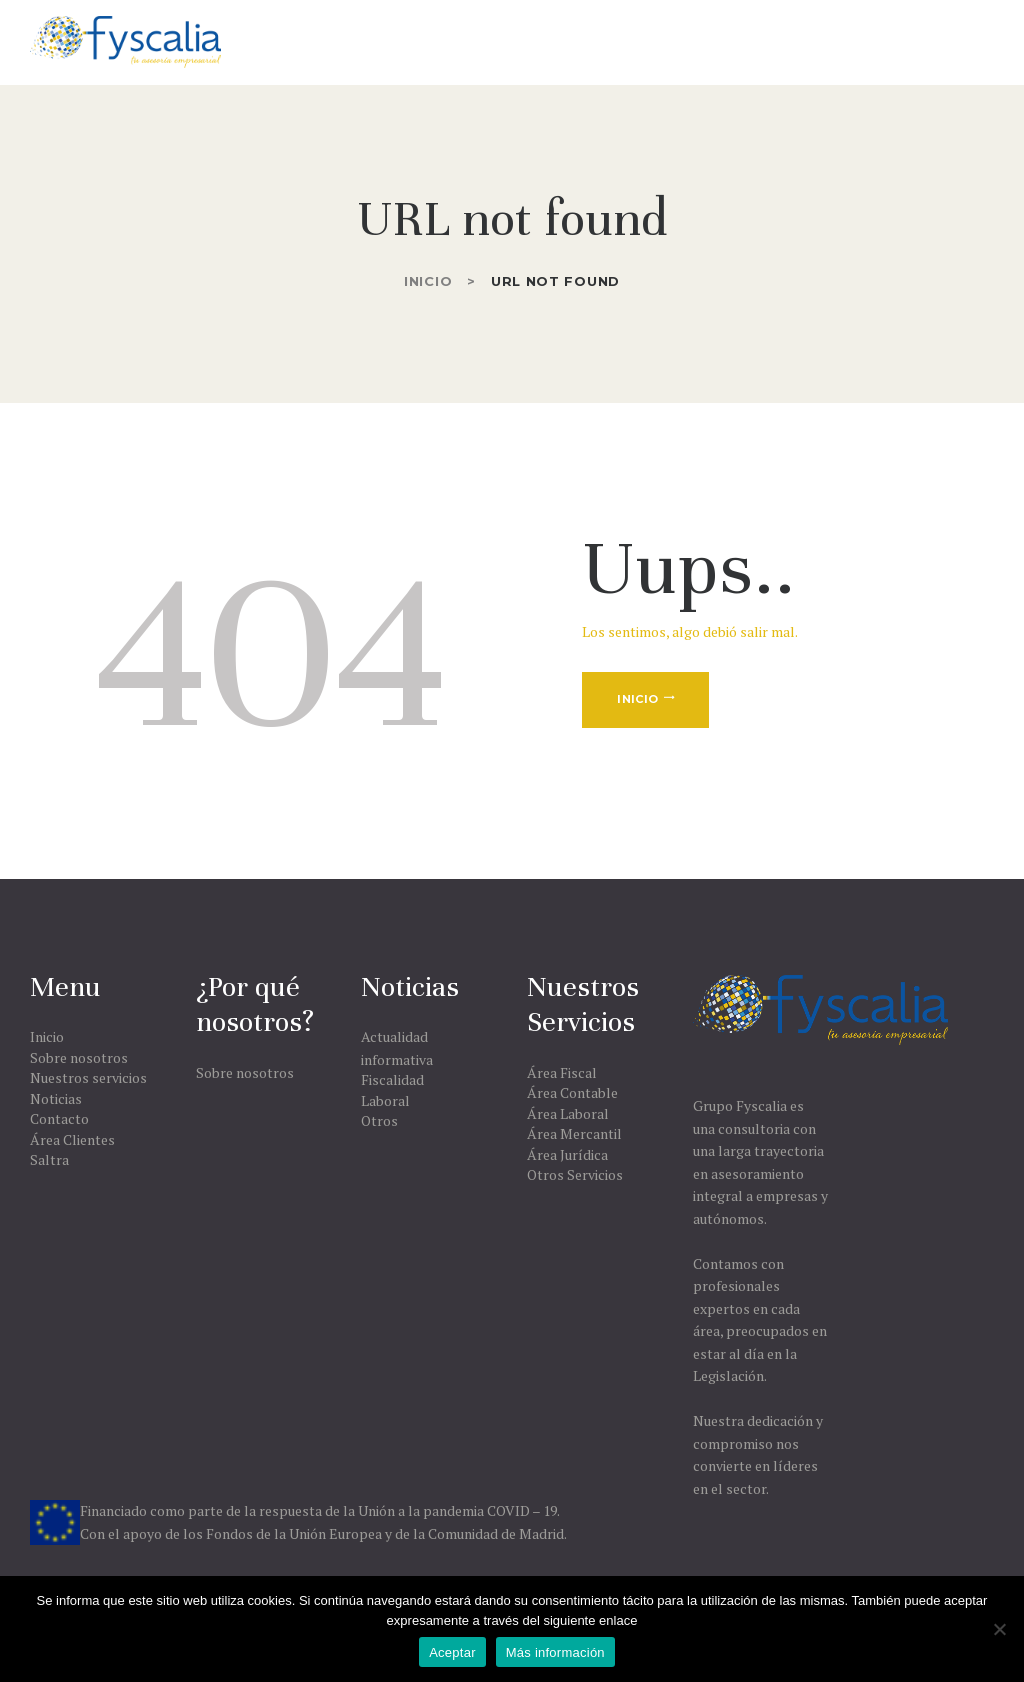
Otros (379, 1120)
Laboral (385, 1100)
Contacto (59, 1118)
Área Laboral (568, 1113)
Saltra (49, 1159)
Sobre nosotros (79, 1057)
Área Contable (572, 1092)
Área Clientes (72, 1139)
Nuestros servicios (88, 1077)
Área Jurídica (567, 1154)
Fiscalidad (392, 1079)
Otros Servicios (575, 1174)
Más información (555, 1652)
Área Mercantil (574, 1133)
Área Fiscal (562, 1072)
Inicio (428, 281)
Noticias (56, 1098)
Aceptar (452, 1652)
